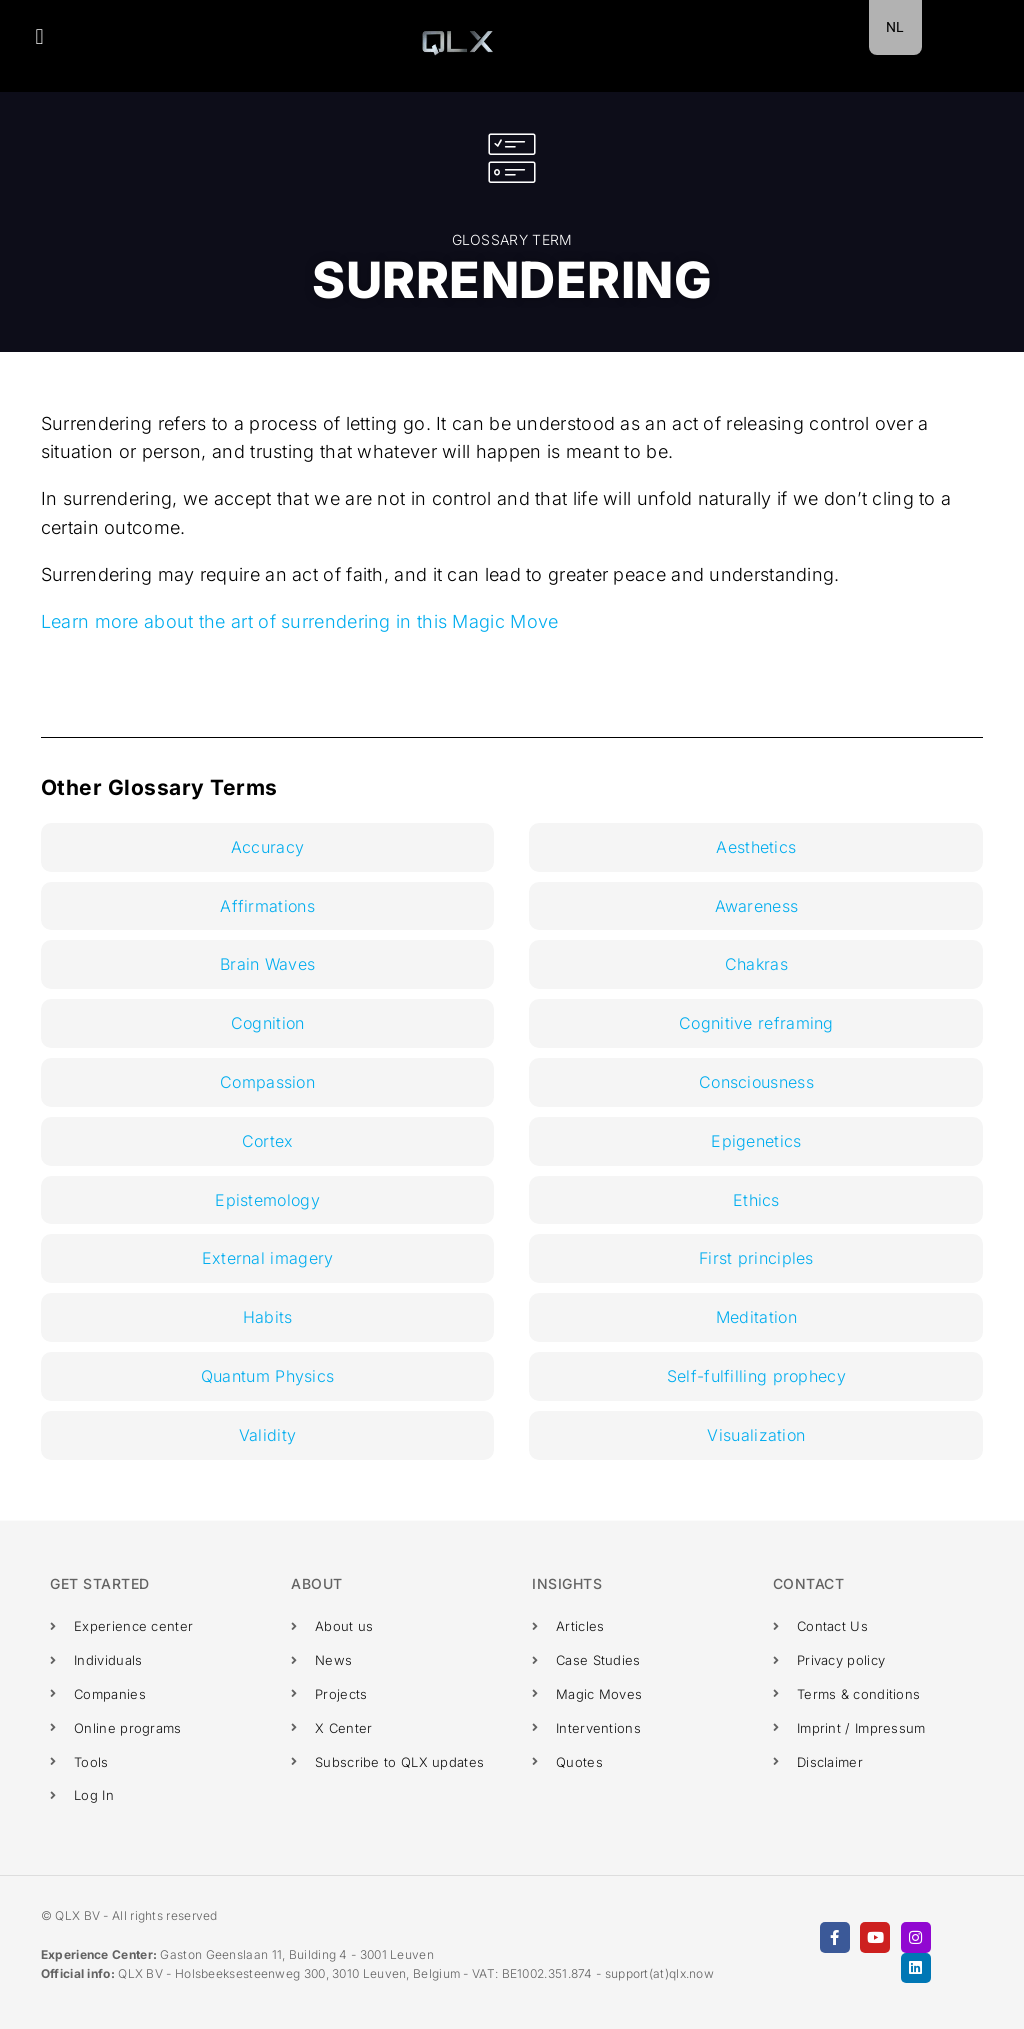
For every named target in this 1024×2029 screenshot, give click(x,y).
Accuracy (267, 847)
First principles (756, 1258)
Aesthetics (756, 847)
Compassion (267, 1082)
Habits (268, 1317)
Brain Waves (267, 964)
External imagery (268, 1258)
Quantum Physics (268, 1376)
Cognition (268, 1023)
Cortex (268, 1141)
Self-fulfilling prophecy (756, 1376)
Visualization (756, 1435)
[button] (39, 36)
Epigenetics (756, 1141)
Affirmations (267, 906)
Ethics (756, 1200)
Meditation (756, 1317)
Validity (267, 1435)
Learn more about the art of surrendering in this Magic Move (300, 621)
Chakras (756, 964)
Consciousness (756, 1082)
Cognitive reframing (756, 1023)
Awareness (757, 906)
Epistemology (267, 1200)
